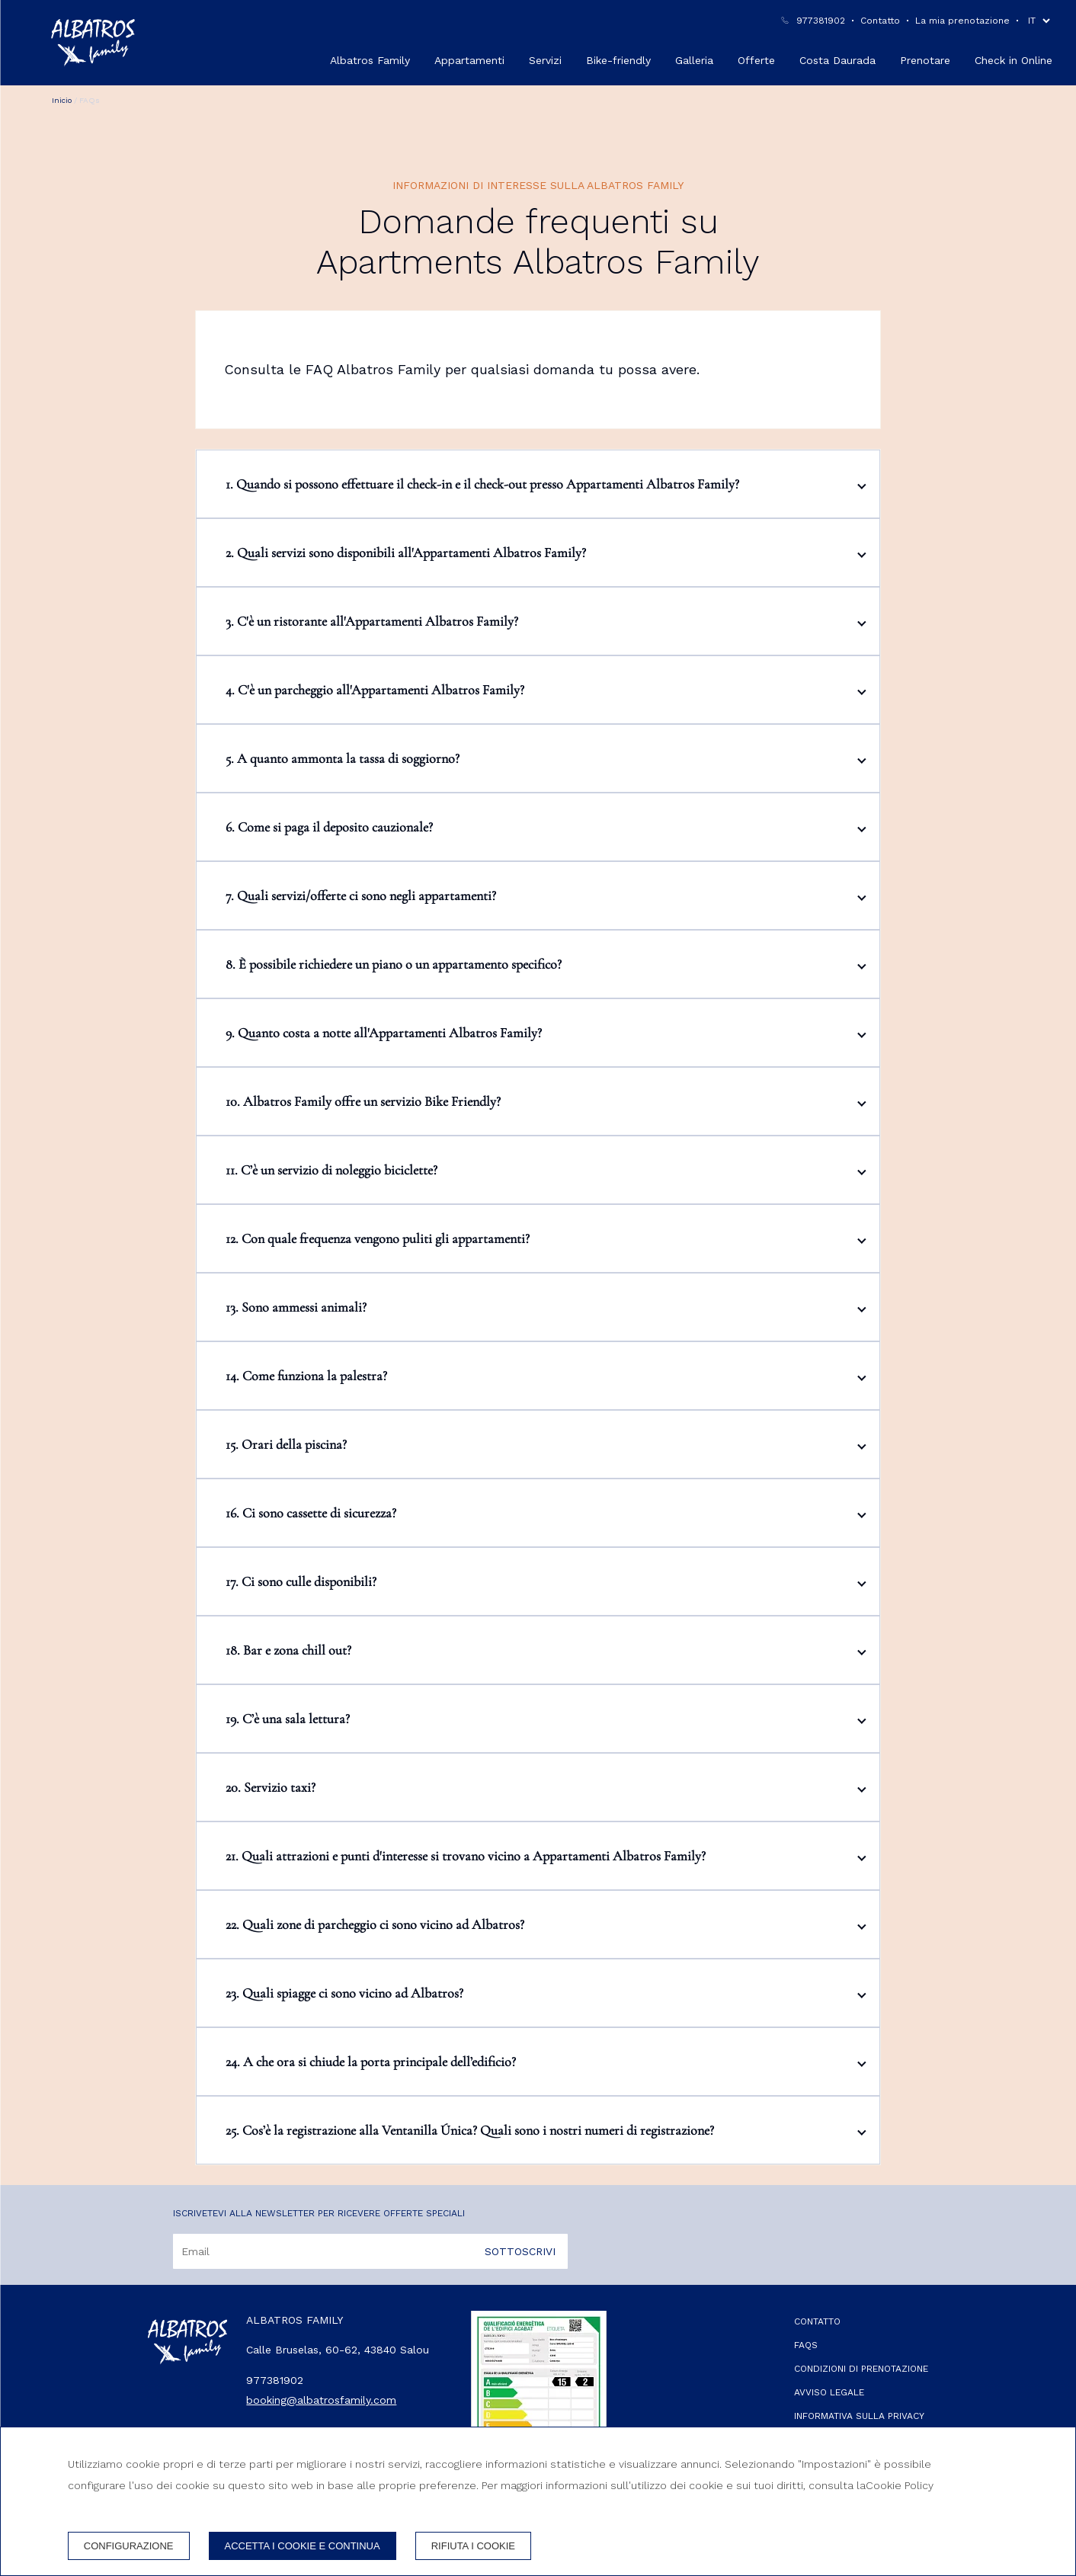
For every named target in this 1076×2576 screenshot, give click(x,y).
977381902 (820, 20)
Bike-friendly (618, 60)
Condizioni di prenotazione (861, 2368)
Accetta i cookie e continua (302, 2546)
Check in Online (1013, 60)
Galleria (694, 60)
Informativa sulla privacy (859, 2416)
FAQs (806, 2345)
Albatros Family (370, 60)
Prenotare (925, 60)
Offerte (756, 60)
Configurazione (129, 2546)
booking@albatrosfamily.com (321, 2400)
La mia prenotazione (962, 20)
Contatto (880, 20)
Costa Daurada (837, 60)
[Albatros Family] (93, 42)
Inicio (62, 100)
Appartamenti (469, 60)
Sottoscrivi (520, 2251)
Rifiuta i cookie (473, 2546)
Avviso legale (829, 2392)
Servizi (545, 60)
